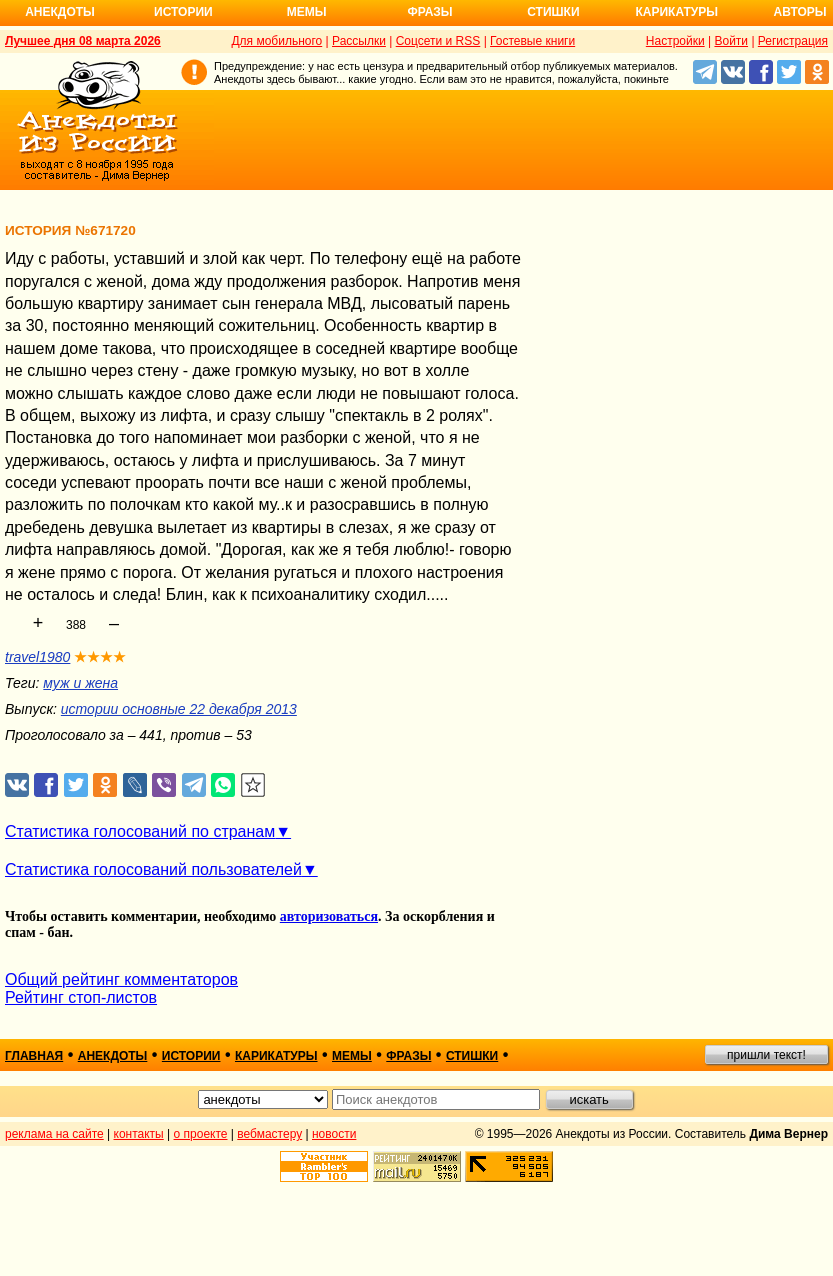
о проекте (201, 1134)
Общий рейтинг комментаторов (121, 979)
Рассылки (359, 41)
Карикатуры (676, 12)
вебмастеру (269, 1134)
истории (191, 1056)
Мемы (307, 12)
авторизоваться (329, 916)
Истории (183, 12)
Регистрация (793, 41)
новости (334, 1134)
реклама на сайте (54, 1134)
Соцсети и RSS (438, 41)
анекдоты (113, 1056)
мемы (352, 1056)
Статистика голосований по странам (140, 831)
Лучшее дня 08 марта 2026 (83, 41)
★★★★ (100, 657)
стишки (472, 1056)
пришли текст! (766, 1055)
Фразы (429, 12)
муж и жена (80, 683)
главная (34, 1056)
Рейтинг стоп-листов (81, 997)
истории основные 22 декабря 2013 (179, 709)
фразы (408, 1056)
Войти (731, 41)
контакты (139, 1134)
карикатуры (276, 1056)
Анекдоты (60, 12)
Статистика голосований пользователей (153, 869)
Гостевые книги (532, 41)
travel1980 (37, 657)
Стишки (553, 12)
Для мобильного (276, 41)
